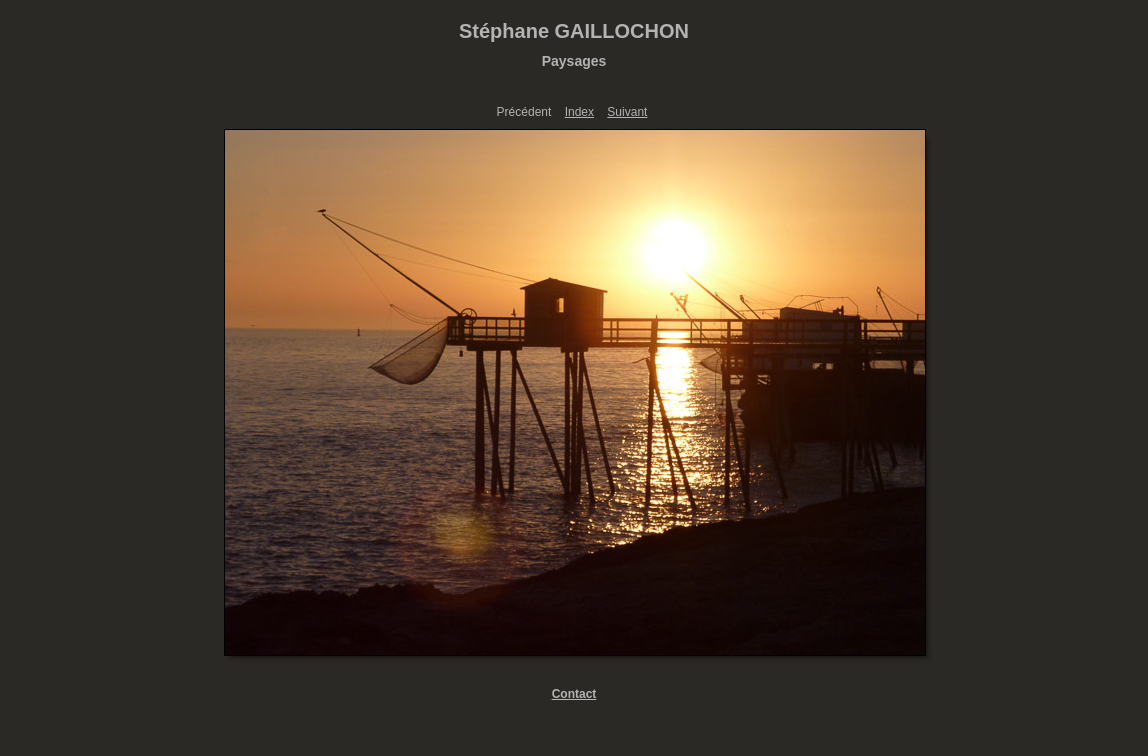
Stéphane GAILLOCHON (574, 31)
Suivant (627, 112)
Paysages (574, 61)
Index (579, 112)
